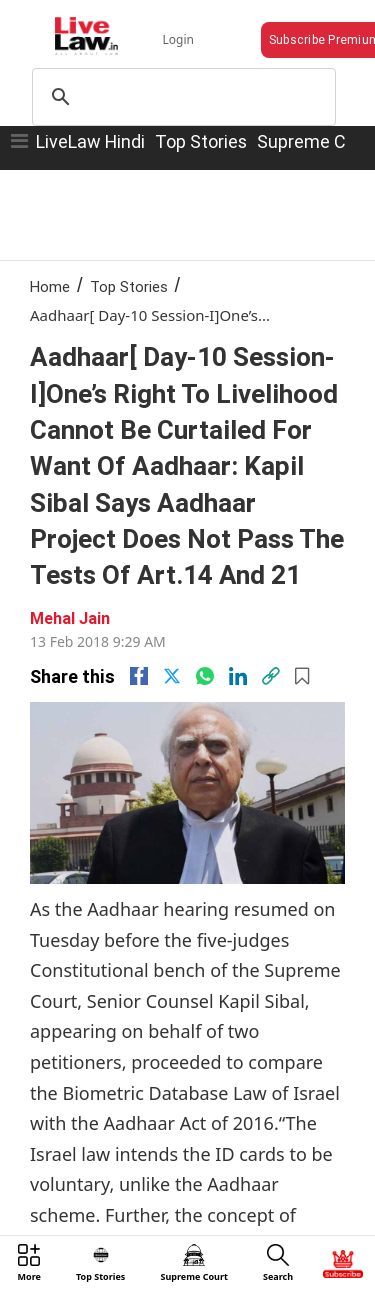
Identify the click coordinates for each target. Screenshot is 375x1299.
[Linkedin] (238, 676)
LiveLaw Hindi (90, 141)
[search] (181, 97)
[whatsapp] (205, 676)
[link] (271, 676)
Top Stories (201, 141)
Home (50, 286)
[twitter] (172, 676)
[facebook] (139, 676)
